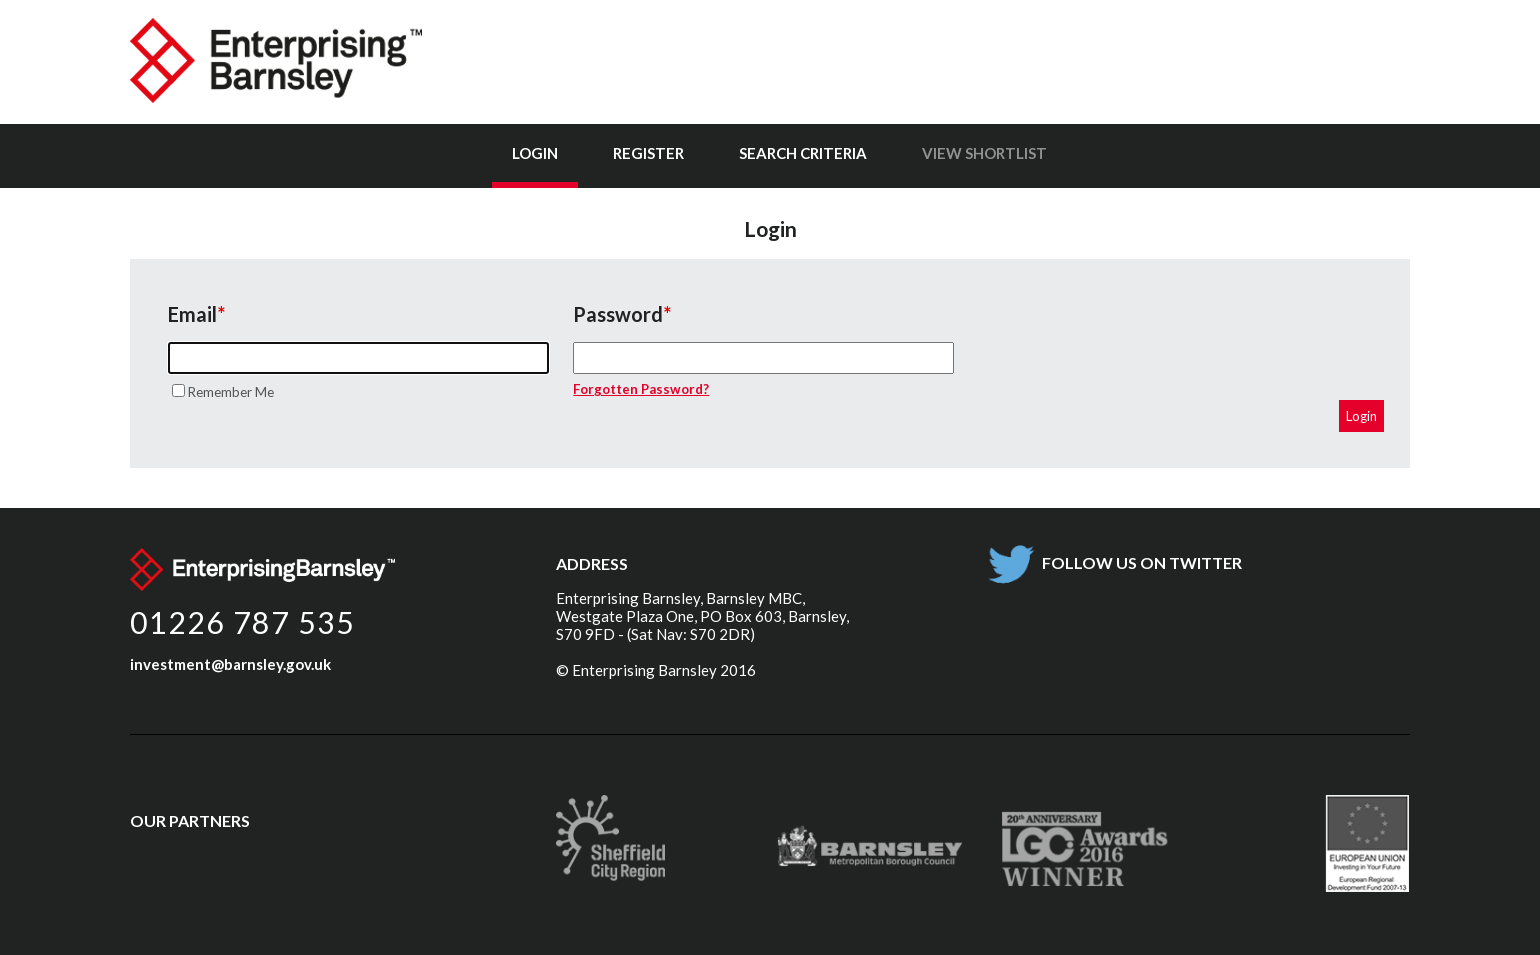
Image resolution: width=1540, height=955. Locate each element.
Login (535, 153)
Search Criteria (803, 153)
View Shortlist (984, 153)
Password (618, 314)
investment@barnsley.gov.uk (230, 664)
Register (648, 153)
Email (192, 314)
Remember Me (231, 392)
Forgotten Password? (641, 389)
